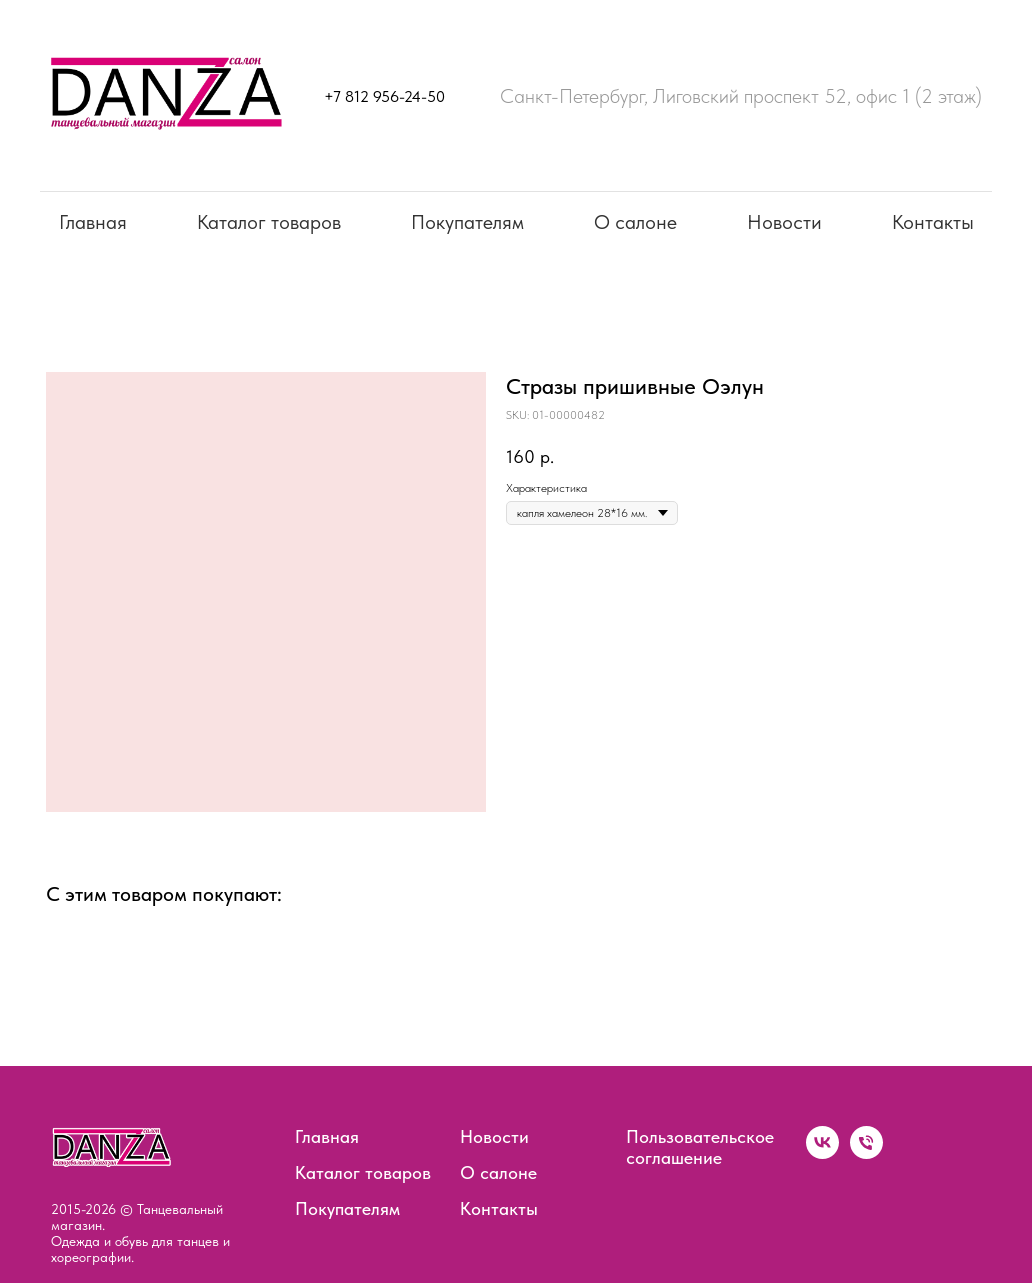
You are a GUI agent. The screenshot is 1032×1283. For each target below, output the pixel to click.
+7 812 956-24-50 (384, 96)
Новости (784, 222)
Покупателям (467, 222)
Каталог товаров (269, 222)
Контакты (933, 222)
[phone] (866, 1153)
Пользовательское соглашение (700, 1147)
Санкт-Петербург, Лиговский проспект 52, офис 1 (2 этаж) (741, 96)
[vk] (822, 1153)
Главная (93, 222)
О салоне (635, 222)
